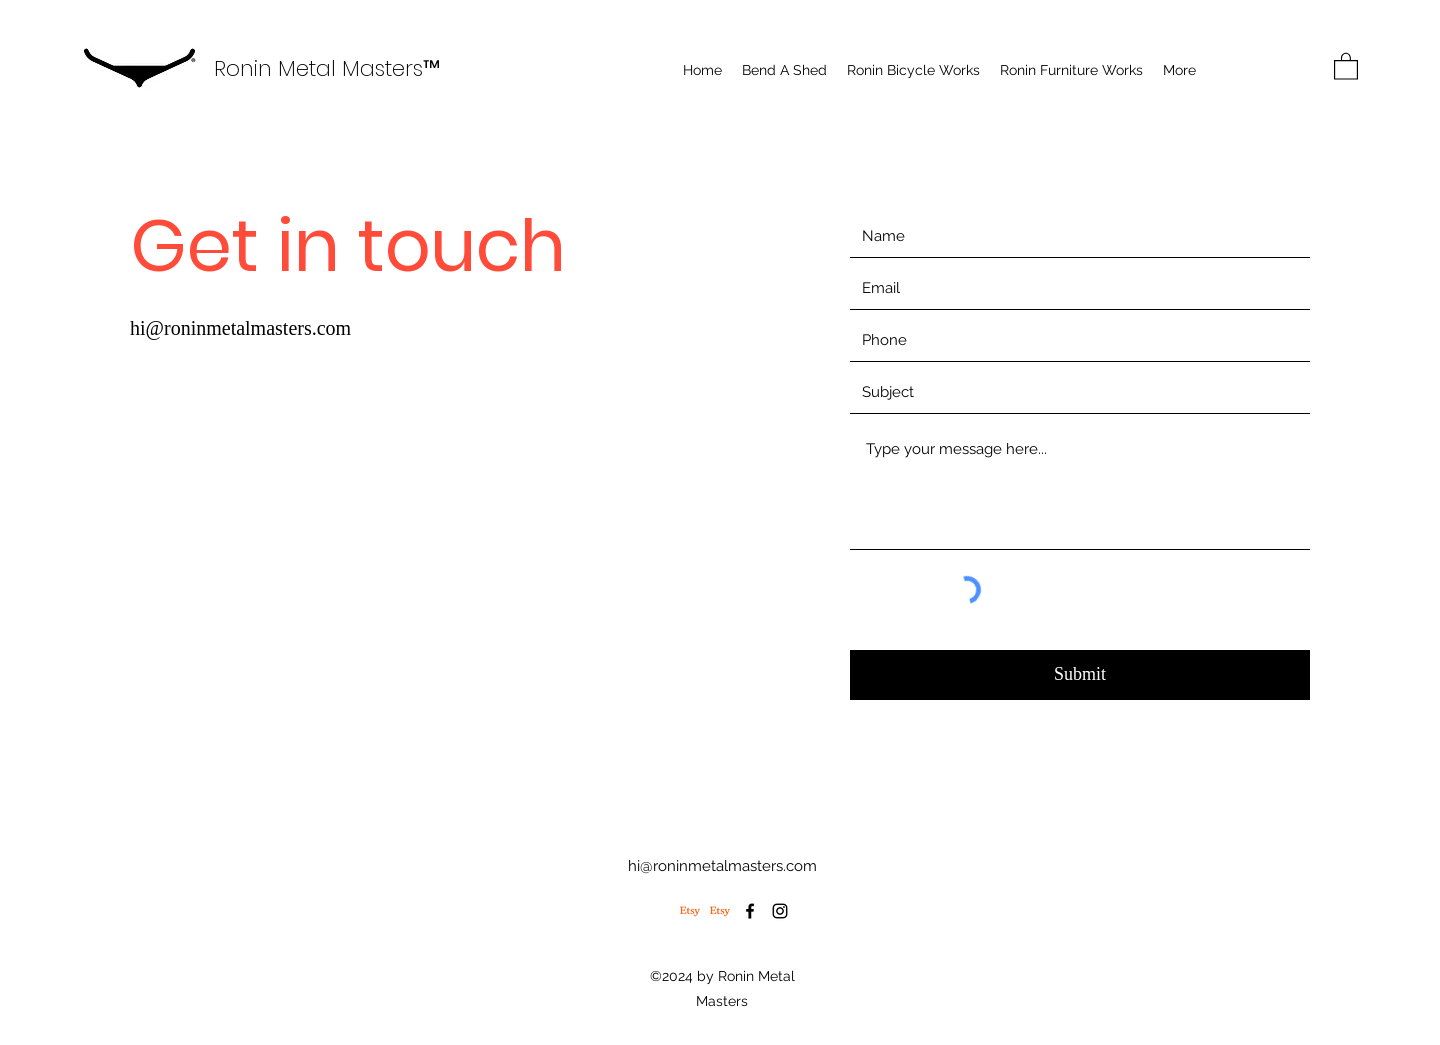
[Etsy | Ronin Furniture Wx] (720, 911)
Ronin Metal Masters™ (327, 68)
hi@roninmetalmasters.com (240, 328)
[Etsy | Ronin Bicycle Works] (690, 911)
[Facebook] (750, 911)
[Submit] (1080, 675)
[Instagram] (780, 911)
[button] (1346, 65)
